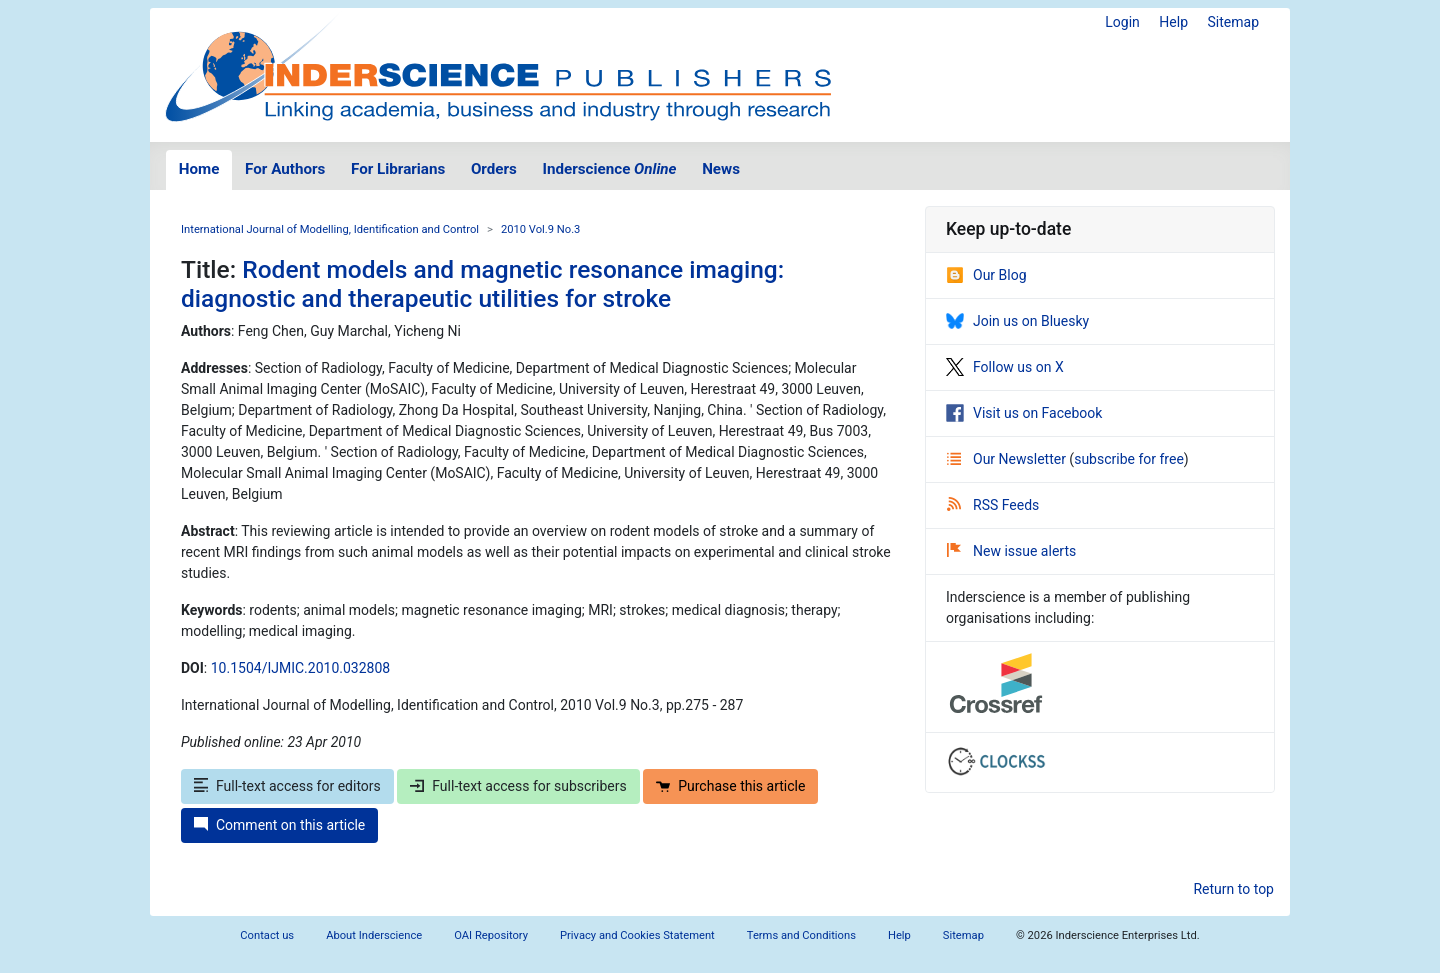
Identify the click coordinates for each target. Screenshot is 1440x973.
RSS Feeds (993, 505)
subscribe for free (1129, 459)
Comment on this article (279, 825)
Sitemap (1233, 22)
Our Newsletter (1008, 459)
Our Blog (986, 275)
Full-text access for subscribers (518, 786)
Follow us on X (1005, 367)
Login (1122, 22)
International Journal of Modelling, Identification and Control (330, 229)
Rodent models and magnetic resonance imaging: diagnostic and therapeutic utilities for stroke (482, 284)
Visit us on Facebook (1024, 413)
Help (1173, 22)
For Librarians (398, 169)
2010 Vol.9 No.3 (541, 229)
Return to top (1233, 889)
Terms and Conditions (801, 935)
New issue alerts (1011, 551)
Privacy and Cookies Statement (637, 935)
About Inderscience (374, 935)
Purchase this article (730, 786)
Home (199, 169)
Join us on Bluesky (1017, 321)
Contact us (267, 935)
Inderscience (610, 169)
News (721, 169)
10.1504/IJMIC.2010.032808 (300, 668)
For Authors (285, 169)
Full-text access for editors (287, 786)
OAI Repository (491, 935)
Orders (494, 169)
